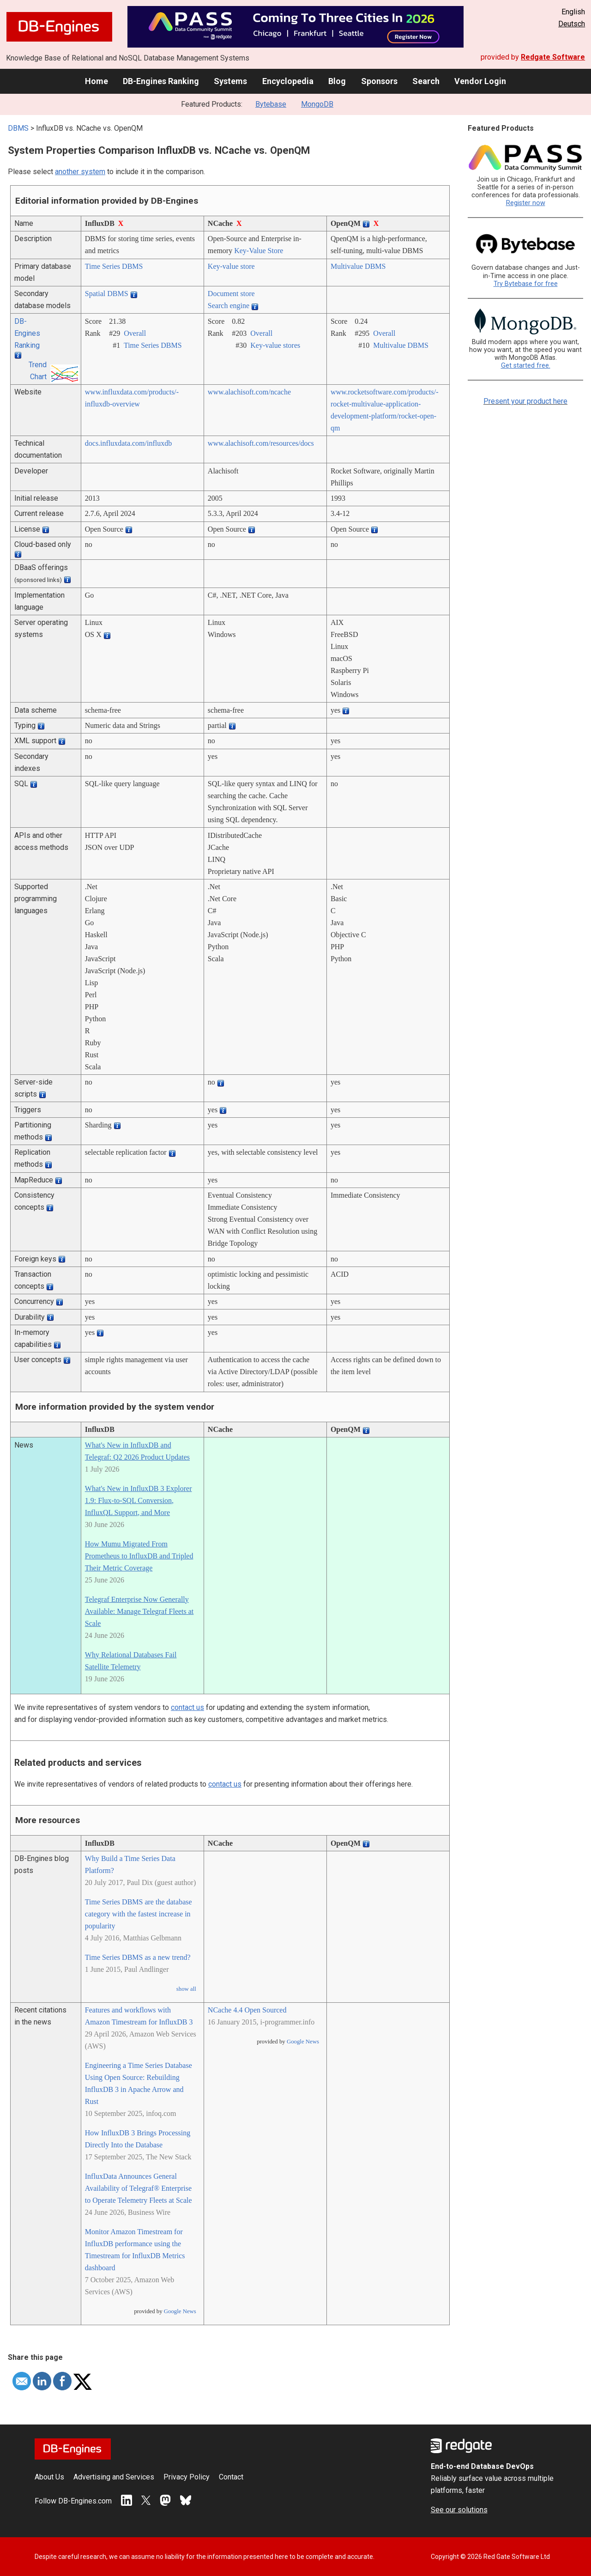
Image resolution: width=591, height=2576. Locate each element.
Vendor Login (480, 81)
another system (80, 171)
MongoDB (317, 104)
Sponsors (379, 81)
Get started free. (525, 366)
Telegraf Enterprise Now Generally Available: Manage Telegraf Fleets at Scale (139, 1611)
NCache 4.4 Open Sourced (247, 2010)
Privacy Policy (186, 2477)
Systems (230, 81)
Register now (525, 203)
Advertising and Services (113, 2477)
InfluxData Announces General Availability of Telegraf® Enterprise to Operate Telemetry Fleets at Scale (138, 2188)
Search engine (228, 305)
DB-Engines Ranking (161, 81)
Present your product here (525, 401)
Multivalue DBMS (358, 266)
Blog (337, 81)
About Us (49, 2477)
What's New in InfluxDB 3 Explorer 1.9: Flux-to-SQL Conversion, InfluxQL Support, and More (138, 1500)
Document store (231, 293)
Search (426, 81)
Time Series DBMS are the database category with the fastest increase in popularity (138, 1914)
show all (186, 1989)
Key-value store (231, 266)
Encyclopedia (288, 81)
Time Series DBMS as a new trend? (138, 1957)
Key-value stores (275, 345)
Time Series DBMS (114, 266)
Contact (231, 2477)
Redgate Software (553, 57)
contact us (187, 1707)
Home (96, 81)
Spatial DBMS (106, 293)
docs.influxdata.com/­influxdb (128, 443)
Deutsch (571, 23)
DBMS (18, 128)
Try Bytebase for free (526, 284)
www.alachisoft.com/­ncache (249, 392)
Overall (135, 333)
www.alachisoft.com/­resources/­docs (261, 443)
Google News (180, 2311)
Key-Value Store (258, 251)
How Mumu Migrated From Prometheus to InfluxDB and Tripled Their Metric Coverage (139, 1556)
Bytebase (270, 104)
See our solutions (459, 2509)
